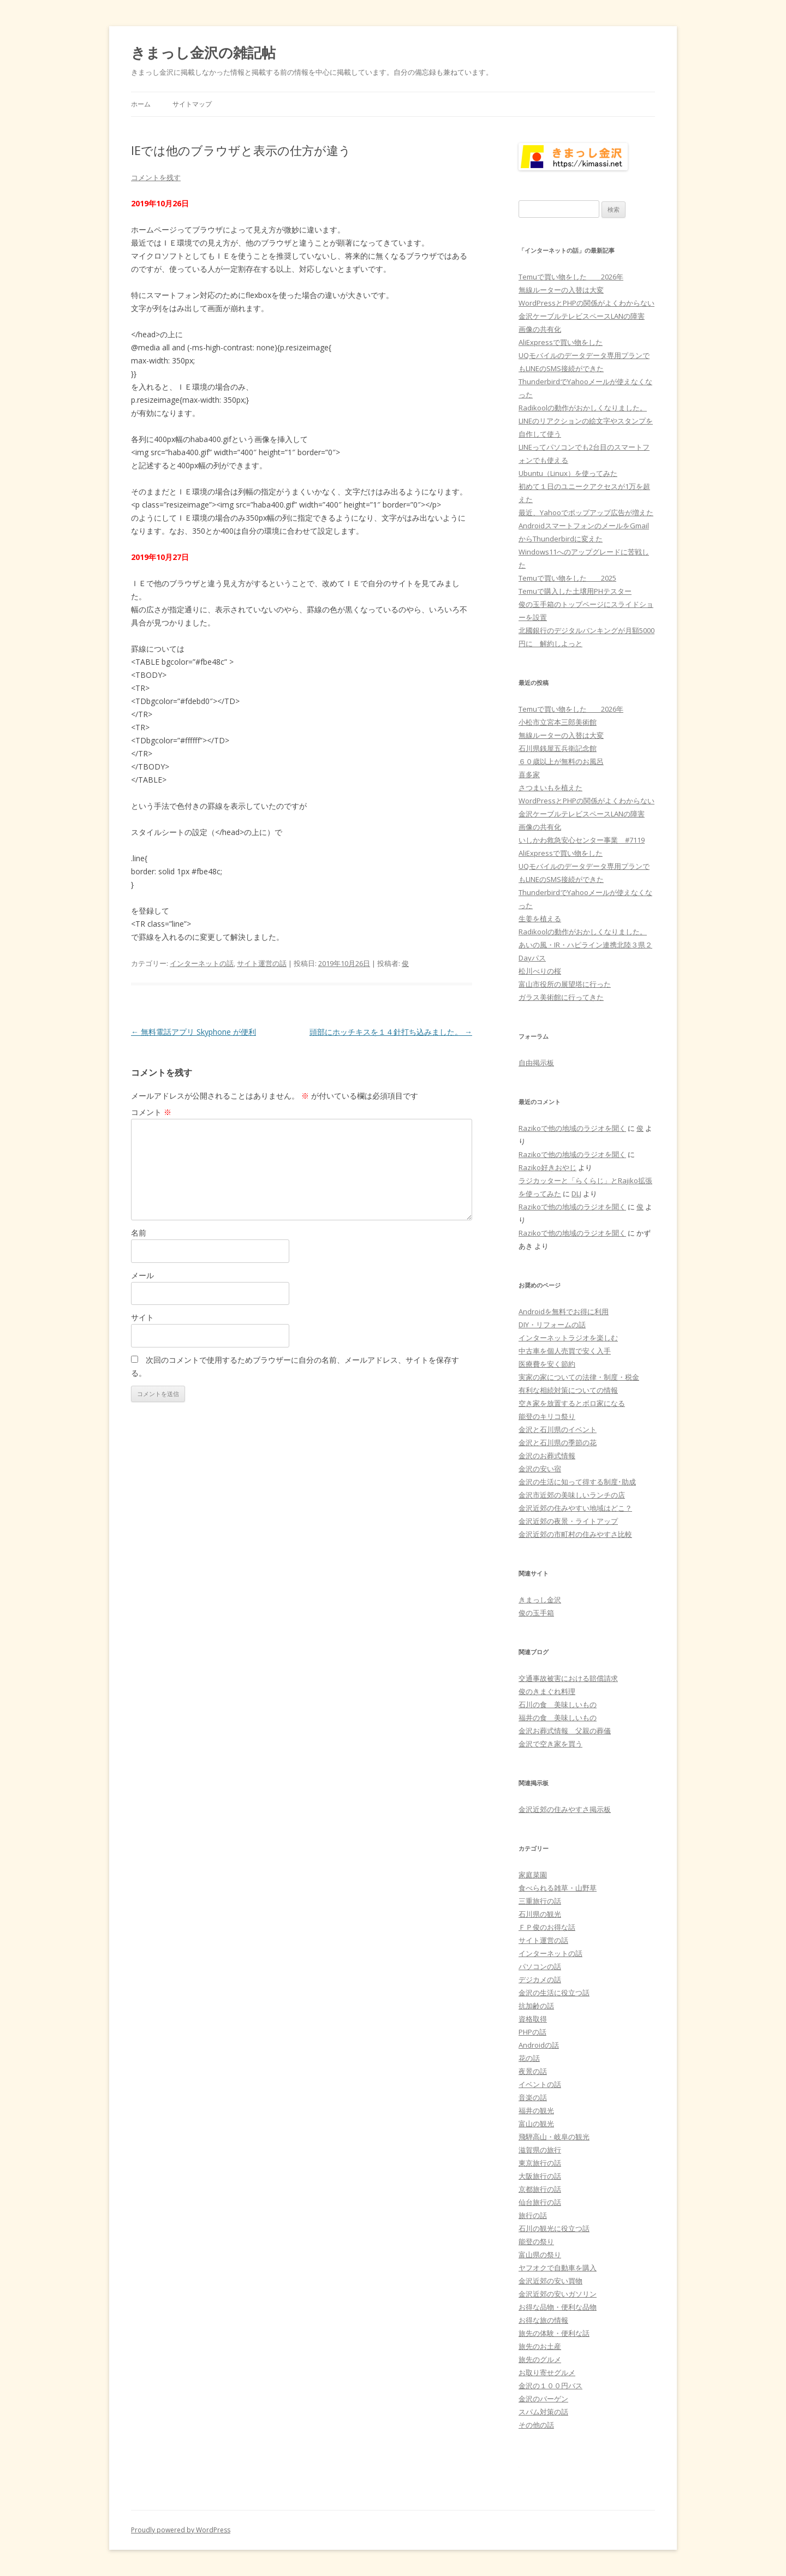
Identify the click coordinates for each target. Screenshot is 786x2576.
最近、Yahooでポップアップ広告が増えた (586, 512)
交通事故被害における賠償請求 (568, 1678)
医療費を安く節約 (547, 1364)
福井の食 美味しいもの (558, 1717)
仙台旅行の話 (540, 2202)
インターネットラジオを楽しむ (568, 1338)
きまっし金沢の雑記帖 (203, 52)
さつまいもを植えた (550, 787)
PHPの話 (532, 2032)
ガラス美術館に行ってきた (561, 997)
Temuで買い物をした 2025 (567, 578)
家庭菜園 (533, 1875)
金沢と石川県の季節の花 (558, 1442)
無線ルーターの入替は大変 (561, 290)
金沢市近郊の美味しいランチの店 (572, 1495)
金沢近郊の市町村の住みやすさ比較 (575, 1534)
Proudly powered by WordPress (180, 2530)
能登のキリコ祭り (547, 1416)
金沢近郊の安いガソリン (558, 2294)
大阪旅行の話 (540, 2176)
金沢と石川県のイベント (558, 1429)
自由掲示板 (536, 1063)
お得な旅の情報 (543, 2320)
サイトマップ (192, 104)
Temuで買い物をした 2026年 (571, 277)
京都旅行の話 (540, 2189)
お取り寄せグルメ (547, 2372)
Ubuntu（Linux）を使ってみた (568, 473)
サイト (142, 1317)
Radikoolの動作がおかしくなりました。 (583, 408)
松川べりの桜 (540, 971)
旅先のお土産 (540, 2346)
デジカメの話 (540, 1979)
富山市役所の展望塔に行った (565, 984)
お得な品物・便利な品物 (558, 2307)
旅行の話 (533, 2215)
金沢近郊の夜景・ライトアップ (568, 1521)
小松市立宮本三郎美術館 (558, 722)
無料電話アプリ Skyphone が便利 (193, 1032)
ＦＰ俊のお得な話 (547, 1927)
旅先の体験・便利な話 (554, 2333)
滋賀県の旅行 (540, 2150)
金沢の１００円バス (550, 2385)
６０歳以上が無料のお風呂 (561, 761)
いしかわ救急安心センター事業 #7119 (582, 840)
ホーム (141, 104)
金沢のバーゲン (543, 2399)
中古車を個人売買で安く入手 (565, 1351)
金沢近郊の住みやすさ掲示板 (565, 1809)
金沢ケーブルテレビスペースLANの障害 (582, 316)
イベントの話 (540, 2084)
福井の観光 (536, 2110)
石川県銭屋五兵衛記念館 (558, 748)
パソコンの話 (540, 1966)
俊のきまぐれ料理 (547, 1691)
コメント (151, 1112)
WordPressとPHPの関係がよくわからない (586, 303)
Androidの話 (539, 2045)
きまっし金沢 (540, 1600)
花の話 (529, 2058)
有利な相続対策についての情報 (568, 1390)
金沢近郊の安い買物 (550, 2281)
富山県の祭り (540, 2254)
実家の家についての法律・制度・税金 (579, 1377)
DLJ (576, 1193)
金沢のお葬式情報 (547, 1455)
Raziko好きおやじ (547, 1167)
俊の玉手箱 (536, 1613)
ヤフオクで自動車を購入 (558, 2268)
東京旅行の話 (540, 2163)
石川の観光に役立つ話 (554, 2228)
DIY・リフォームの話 (552, 1324)
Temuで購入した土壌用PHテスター (575, 591)
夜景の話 (533, 2071)
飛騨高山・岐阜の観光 (554, 2137)
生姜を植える (540, 918)
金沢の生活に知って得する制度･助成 (577, 1482)
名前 (138, 1232)
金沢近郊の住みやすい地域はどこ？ (575, 1508)
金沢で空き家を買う (550, 1744)
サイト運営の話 (262, 963)
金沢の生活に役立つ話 (554, 1992)
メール (142, 1275)
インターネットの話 (202, 963)
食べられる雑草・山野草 (558, 1888)
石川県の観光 (540, 1914)
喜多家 (529, 774)
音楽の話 (533, 2097)
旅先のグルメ (540, 2359)
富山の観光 (536, 2123)
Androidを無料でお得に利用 (564, 1311)
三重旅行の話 (540, 1901)
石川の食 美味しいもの (558, 1704)
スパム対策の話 (543, 2412)
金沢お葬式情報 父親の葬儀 (565, 1731)
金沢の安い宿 (540, 1469)
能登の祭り (536, 2241)
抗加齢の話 (536, 2006)
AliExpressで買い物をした (561, 342)
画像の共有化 (540, 329)
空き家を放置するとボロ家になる (572, 1403)
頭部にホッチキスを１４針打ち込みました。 (390, 1032)
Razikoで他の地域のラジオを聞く (572, 1128)
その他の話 (536, 2425)
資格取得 (533, 2019)
